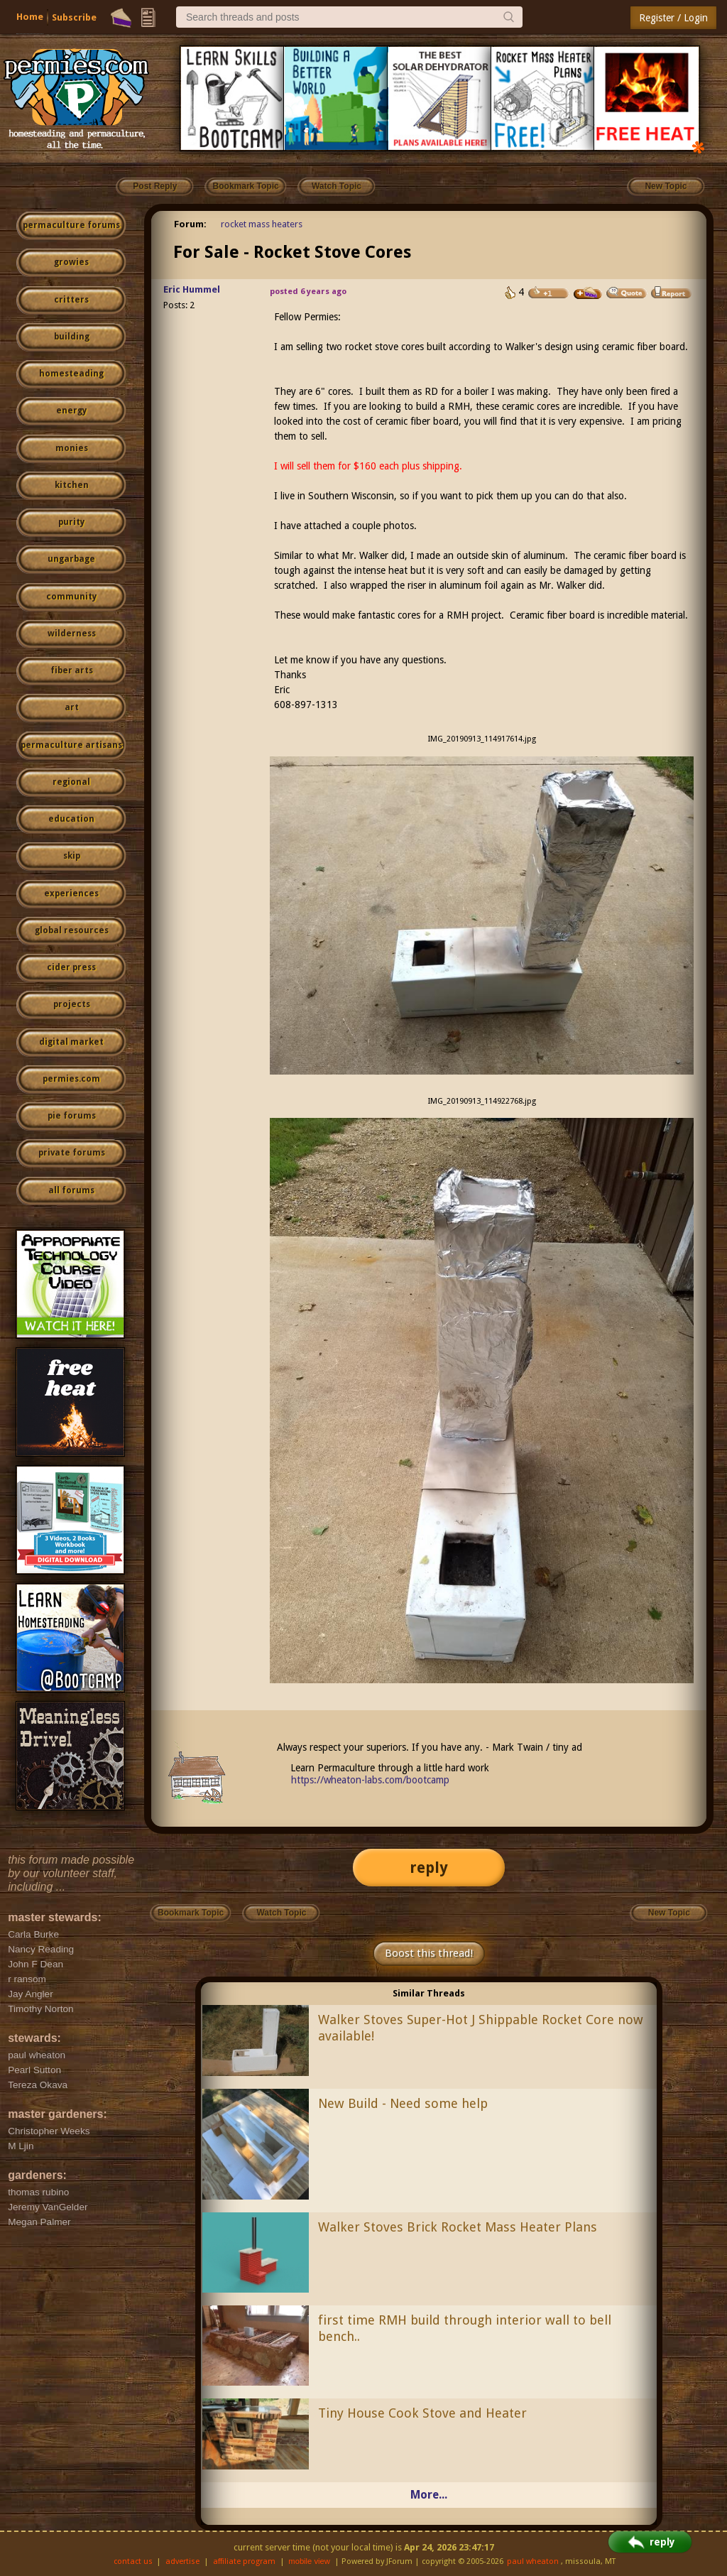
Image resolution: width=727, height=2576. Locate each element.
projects (71, 1004)
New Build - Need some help (403, 2103)
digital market (71, 1042)
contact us (133, 2561)
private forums (71, 1153)
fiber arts (71, 670)
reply (429, 1867)
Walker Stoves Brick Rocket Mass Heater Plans (457, 2226)
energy (71, 410)
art (72, 707)
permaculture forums (71, 225)
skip (71, 856)
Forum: (190, 224)
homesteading (71, 374)
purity (71, 522)
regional (71, 782)
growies (71, 262)
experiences (71, 893)
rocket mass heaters (261, 224)
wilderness (72, 633)
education (71, 819)
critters (71, 300)
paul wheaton (533, 2561)
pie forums (72, 1116)
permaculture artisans (71, 745)
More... (428, 2494)
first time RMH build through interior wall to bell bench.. (464, 2328)
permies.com (71, 1079)
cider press (71, 967)
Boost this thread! (429, 1953)
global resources (72, 930)
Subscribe (74, 17)
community (71, 597)
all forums (71, 1190)
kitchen (72, 485)
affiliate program (244, 2561)
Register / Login (673, 17)
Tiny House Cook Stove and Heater (422, 2413)
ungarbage (71, 559)
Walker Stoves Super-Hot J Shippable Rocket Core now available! (480, 2027)
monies (71, 448)
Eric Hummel (191, 289)
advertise (182, 2561)
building (71, 337)
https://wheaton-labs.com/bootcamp (370, 1780)
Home (29, 16)
